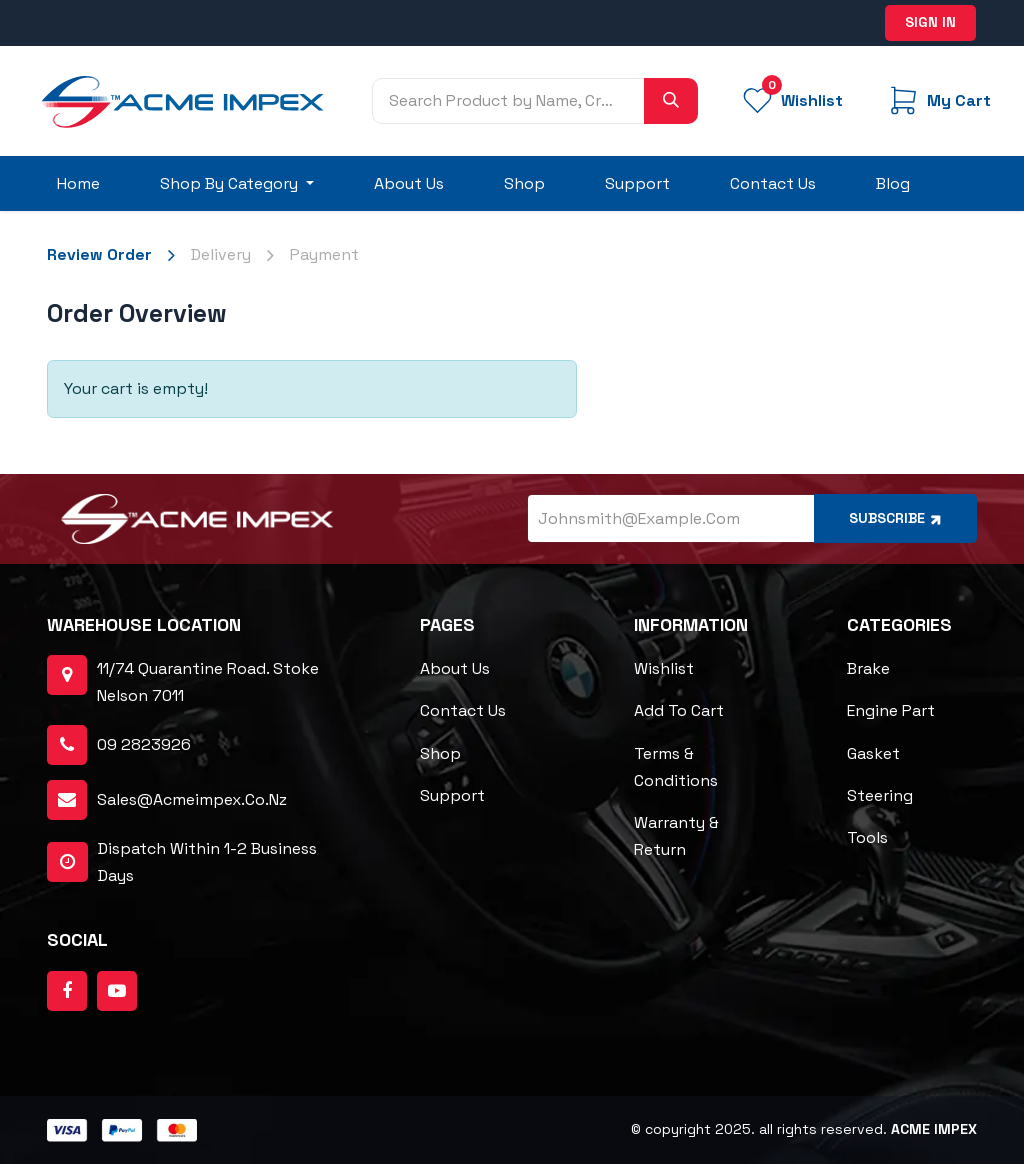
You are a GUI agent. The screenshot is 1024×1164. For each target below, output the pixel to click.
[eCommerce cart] (938, 100)
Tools (867, 837)
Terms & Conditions (676, 767)
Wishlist (664, 668)
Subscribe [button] (897, 518)
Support (452, 795)
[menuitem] (78, 184)
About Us (455, 668)
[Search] (671, 101)
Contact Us (463, 710)
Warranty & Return (676, 836)
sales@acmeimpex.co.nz (192, 799)
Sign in (930, 22)
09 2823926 (144, 744)
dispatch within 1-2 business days (182, 862)
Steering (880, 795)
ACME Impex (934, 1129)
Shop (440, 753)
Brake (868, 668)
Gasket (873, 753)
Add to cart (679, 710)
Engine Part (891, 710)
